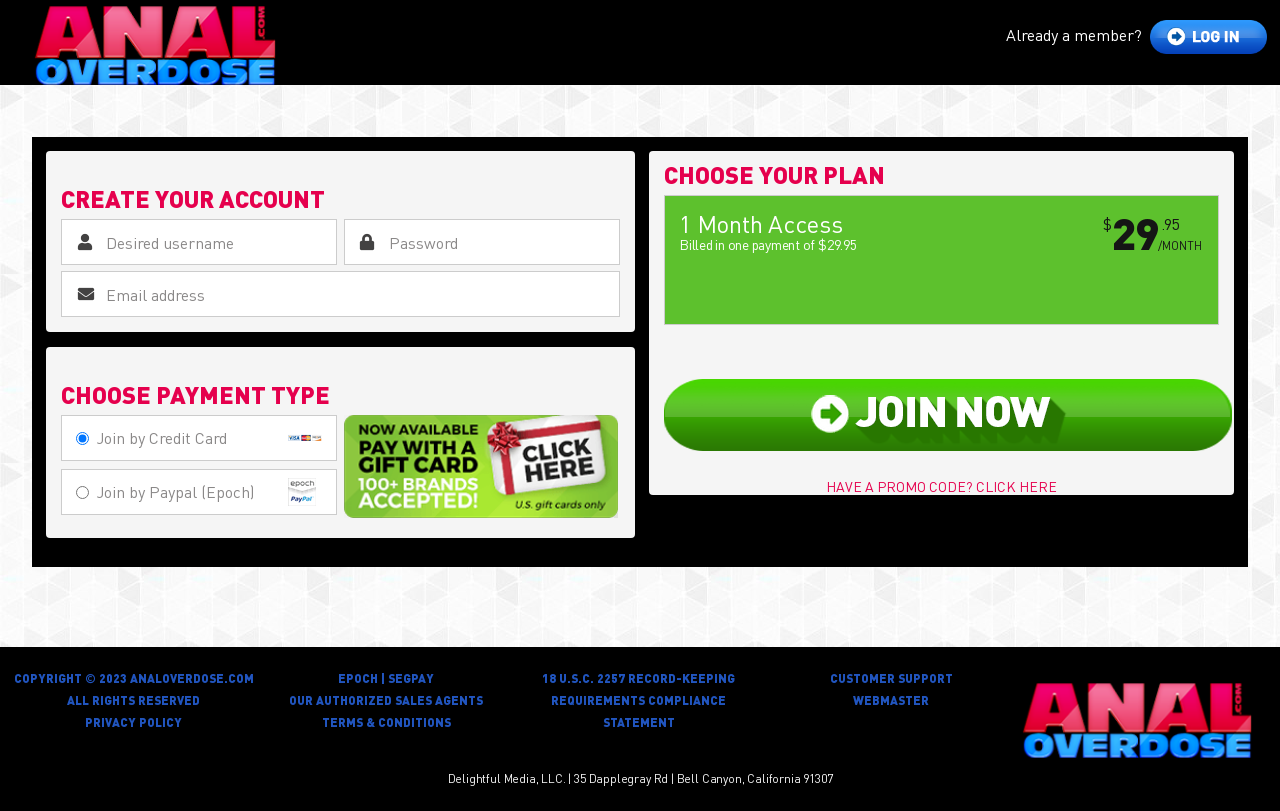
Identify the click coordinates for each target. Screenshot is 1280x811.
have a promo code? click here (941, 486)
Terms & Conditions (386, 722)
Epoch (358, 678)
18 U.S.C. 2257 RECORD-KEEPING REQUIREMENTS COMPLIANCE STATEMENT (638, 700)
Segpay (411, 678)
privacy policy (133, 722)
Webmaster (891, 700)
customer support (891, 678)
